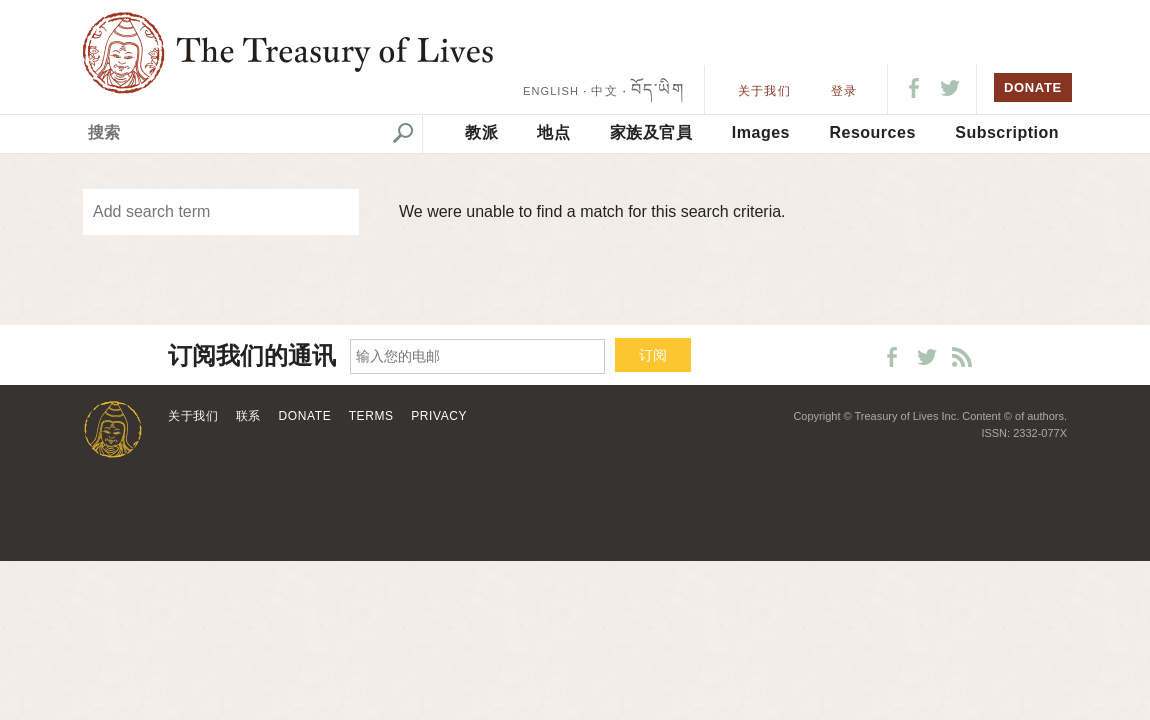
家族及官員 (651, 132)
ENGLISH (551, 91)
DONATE (1033, 87)
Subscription (1007, 132)
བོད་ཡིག (657, 89)
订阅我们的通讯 (252, 356)
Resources (872, 132)
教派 (481, 132)
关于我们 (764, 91)
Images (761, 132)
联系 (248, 416)
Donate (305, 416)
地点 (553, 132)
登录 (844, 91)
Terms (371, 416)
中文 (604, 91)
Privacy (439, 416)
